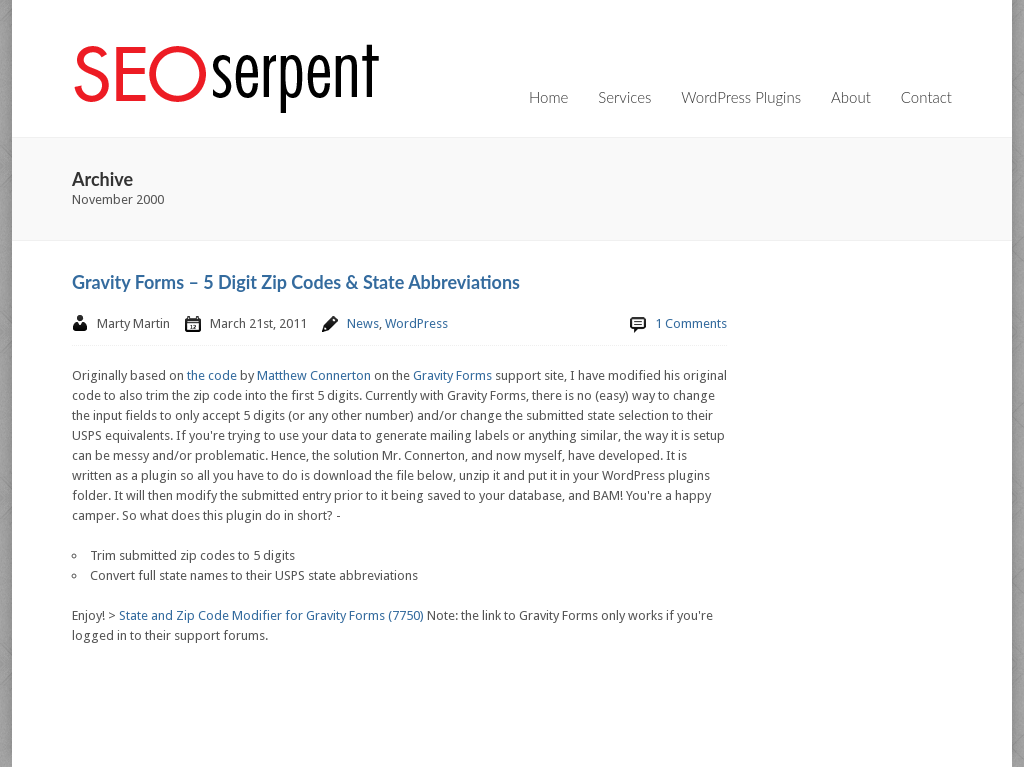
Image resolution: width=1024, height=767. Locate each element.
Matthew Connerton (314, 375)
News (363, 323)
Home (548, 97)
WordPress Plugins (741, 97)
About (851, 97)
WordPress (416, 323)
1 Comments (691, 323)
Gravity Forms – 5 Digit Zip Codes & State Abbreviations (296, 282)
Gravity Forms (452, 375)
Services (624, 97)
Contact (926, 97)
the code (212, 375)
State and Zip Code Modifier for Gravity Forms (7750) (271, 615)
